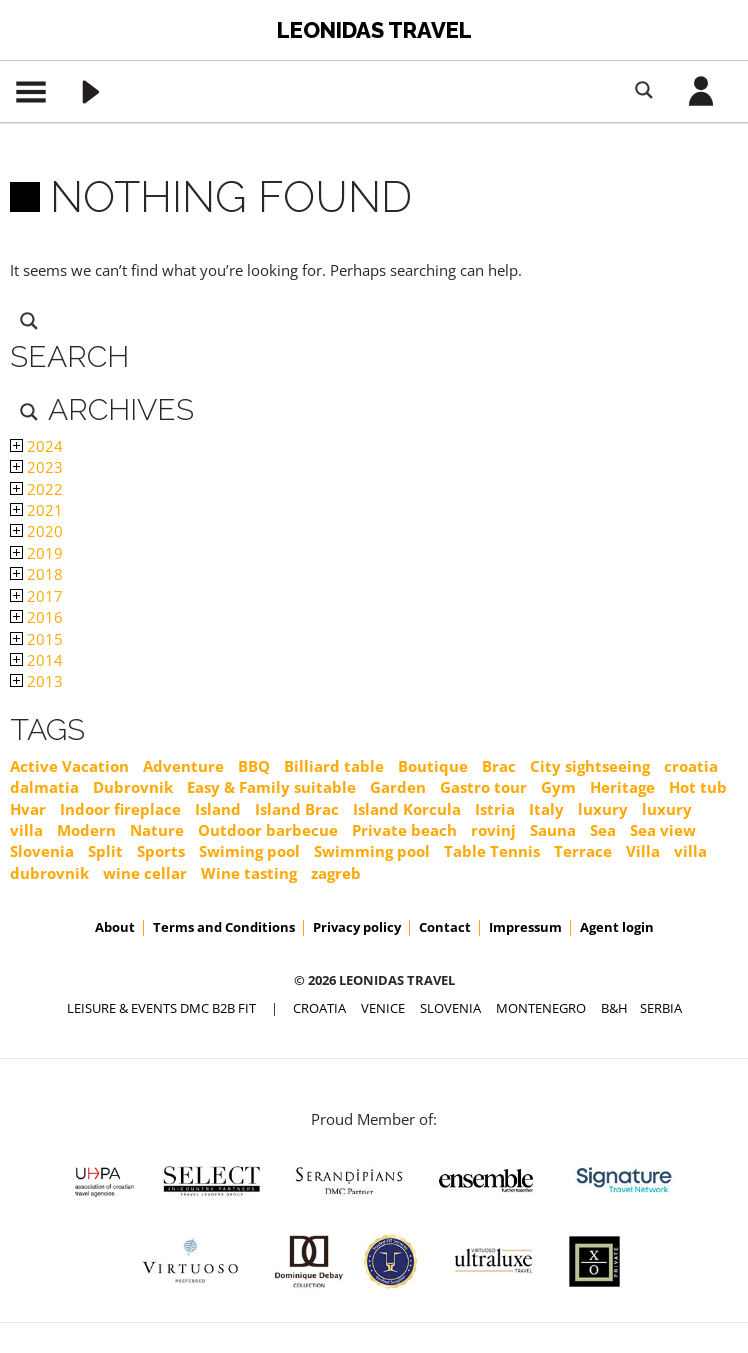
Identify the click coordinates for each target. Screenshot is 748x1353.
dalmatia (44, 787)
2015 (36, 639)
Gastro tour (483, 787)
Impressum (525, 927)
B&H (614, 1008)
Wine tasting (249, 873)
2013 (36, 681)
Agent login (617, 927)
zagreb (336, 873)
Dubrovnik (133, 787)
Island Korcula (407, 809)
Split (105, 851)
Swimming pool (372, 851)
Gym (558, 787)
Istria (495, 809)
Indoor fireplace (120, 809)
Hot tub (698, 787)
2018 (36, 574)
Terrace (583, 851)
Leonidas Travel (374, 30)
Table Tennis (492, 851)
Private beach (404, 830)
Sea (603, 830)
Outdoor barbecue (268, 830)
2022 (36, 489)
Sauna (553, 830)
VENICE (383, 1008)
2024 (36, 446)
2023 (36, 467)
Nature (157, 830)
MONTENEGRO (541, 1008)
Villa (643, 851)
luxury (603, 809)
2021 (36, 510)
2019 (36, 553)
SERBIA (661, 1008)
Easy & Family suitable (271, 787)
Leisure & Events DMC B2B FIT (161, 1008)
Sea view (663, 830)
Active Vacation (69, 766)
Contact (445, 927)
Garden (398, 787)
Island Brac (297, 809)
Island (218, 809)
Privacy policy (357, 927)
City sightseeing (590, 766)
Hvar (28, 809)
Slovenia (42, 851)
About (115, 927)
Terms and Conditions (224, 927)
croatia (691, 766)
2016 (36, 617)
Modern (86, 830)
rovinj (493, 830)
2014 (36, 660)
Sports (161, 851)
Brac (499, 766)
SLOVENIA (450, 1008)
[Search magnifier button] (644, 90)
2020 (36, 531)
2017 (36, 596)
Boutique (433, 766)
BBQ (254, 766)
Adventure (183, 766)
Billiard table (334, 766)
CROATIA (319, 1008)
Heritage (622, 787)
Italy (546, 809)
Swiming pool (249, 851)
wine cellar (145, 873)
